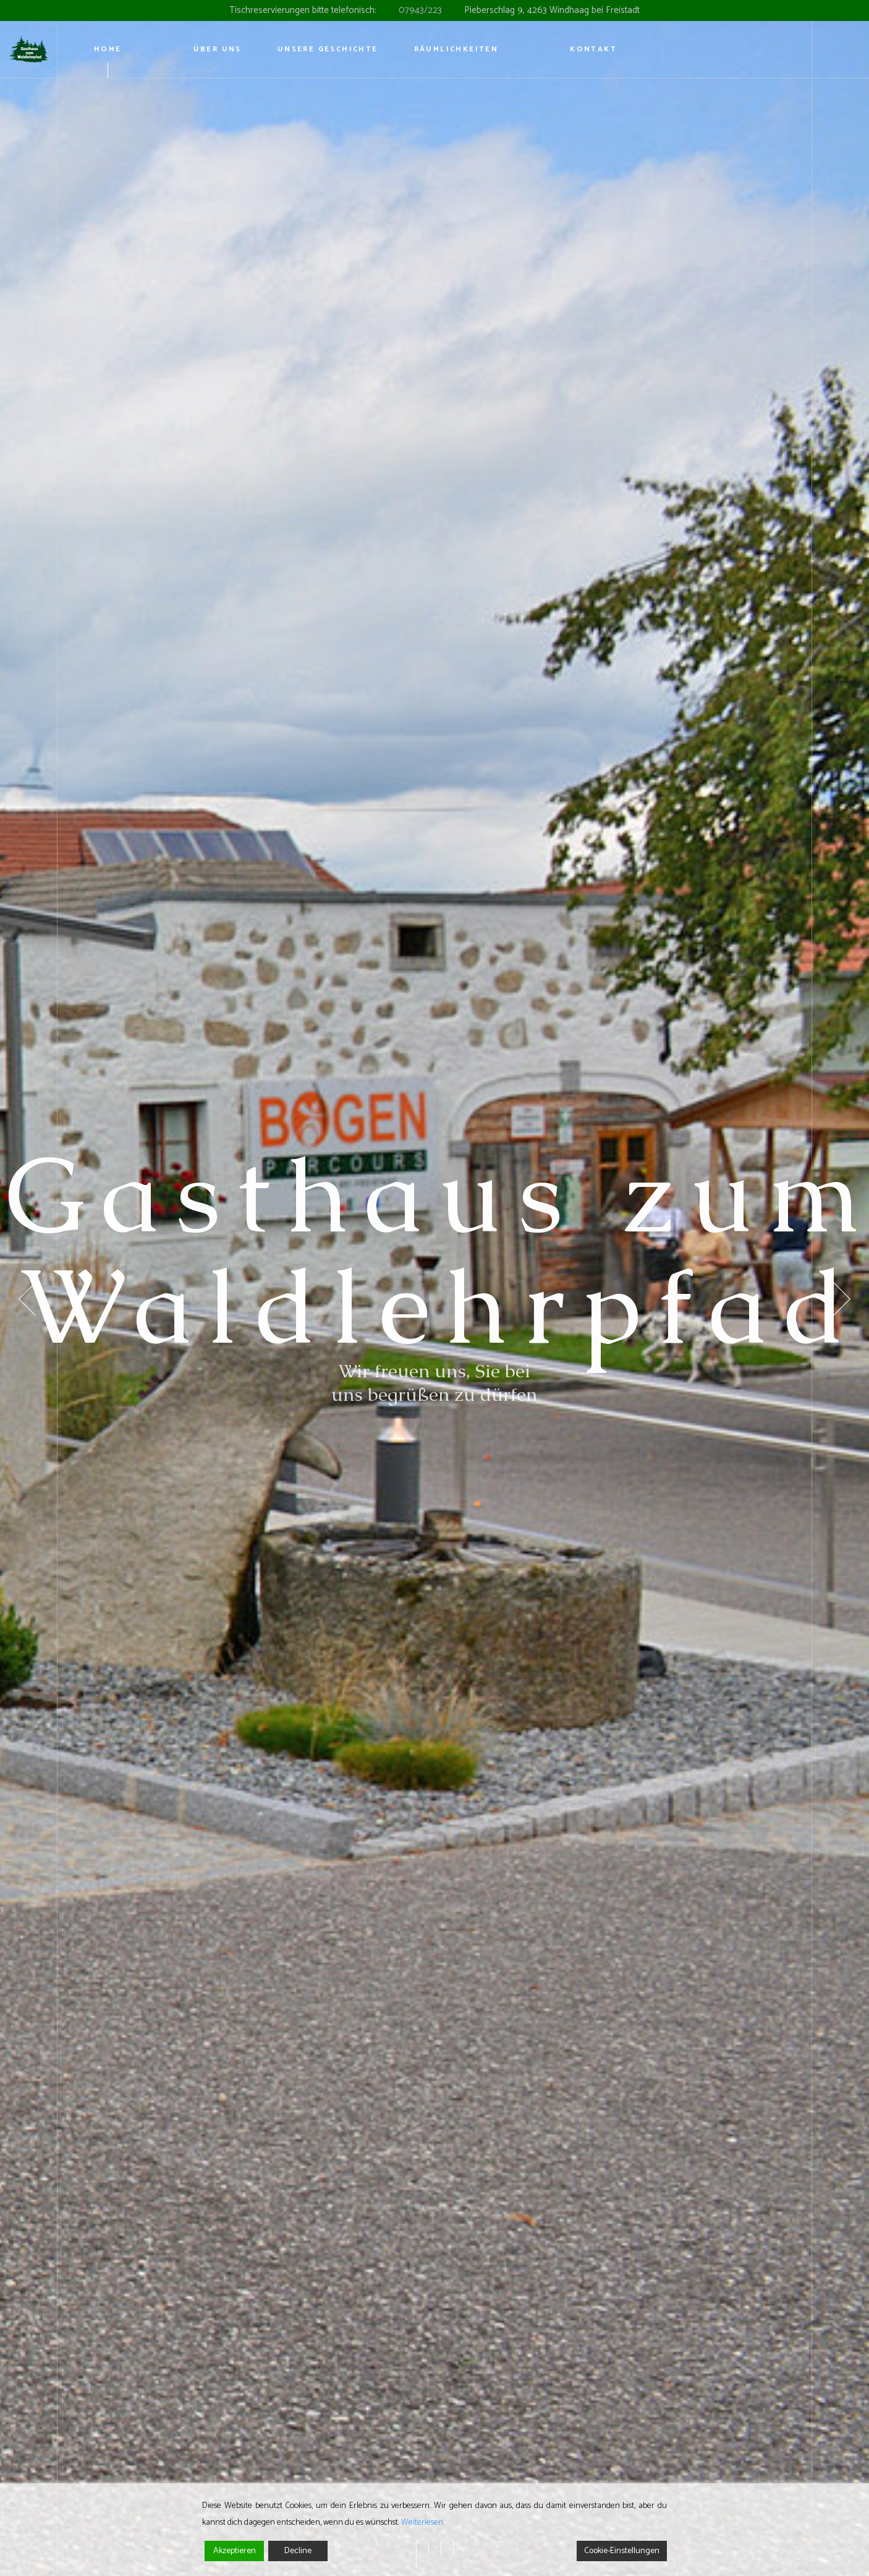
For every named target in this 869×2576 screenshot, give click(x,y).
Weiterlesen (422, 2522)
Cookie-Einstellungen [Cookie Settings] (621, 2551)
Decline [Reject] (298, 2551)
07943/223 (420, 10)
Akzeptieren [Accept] (234, 2551)
